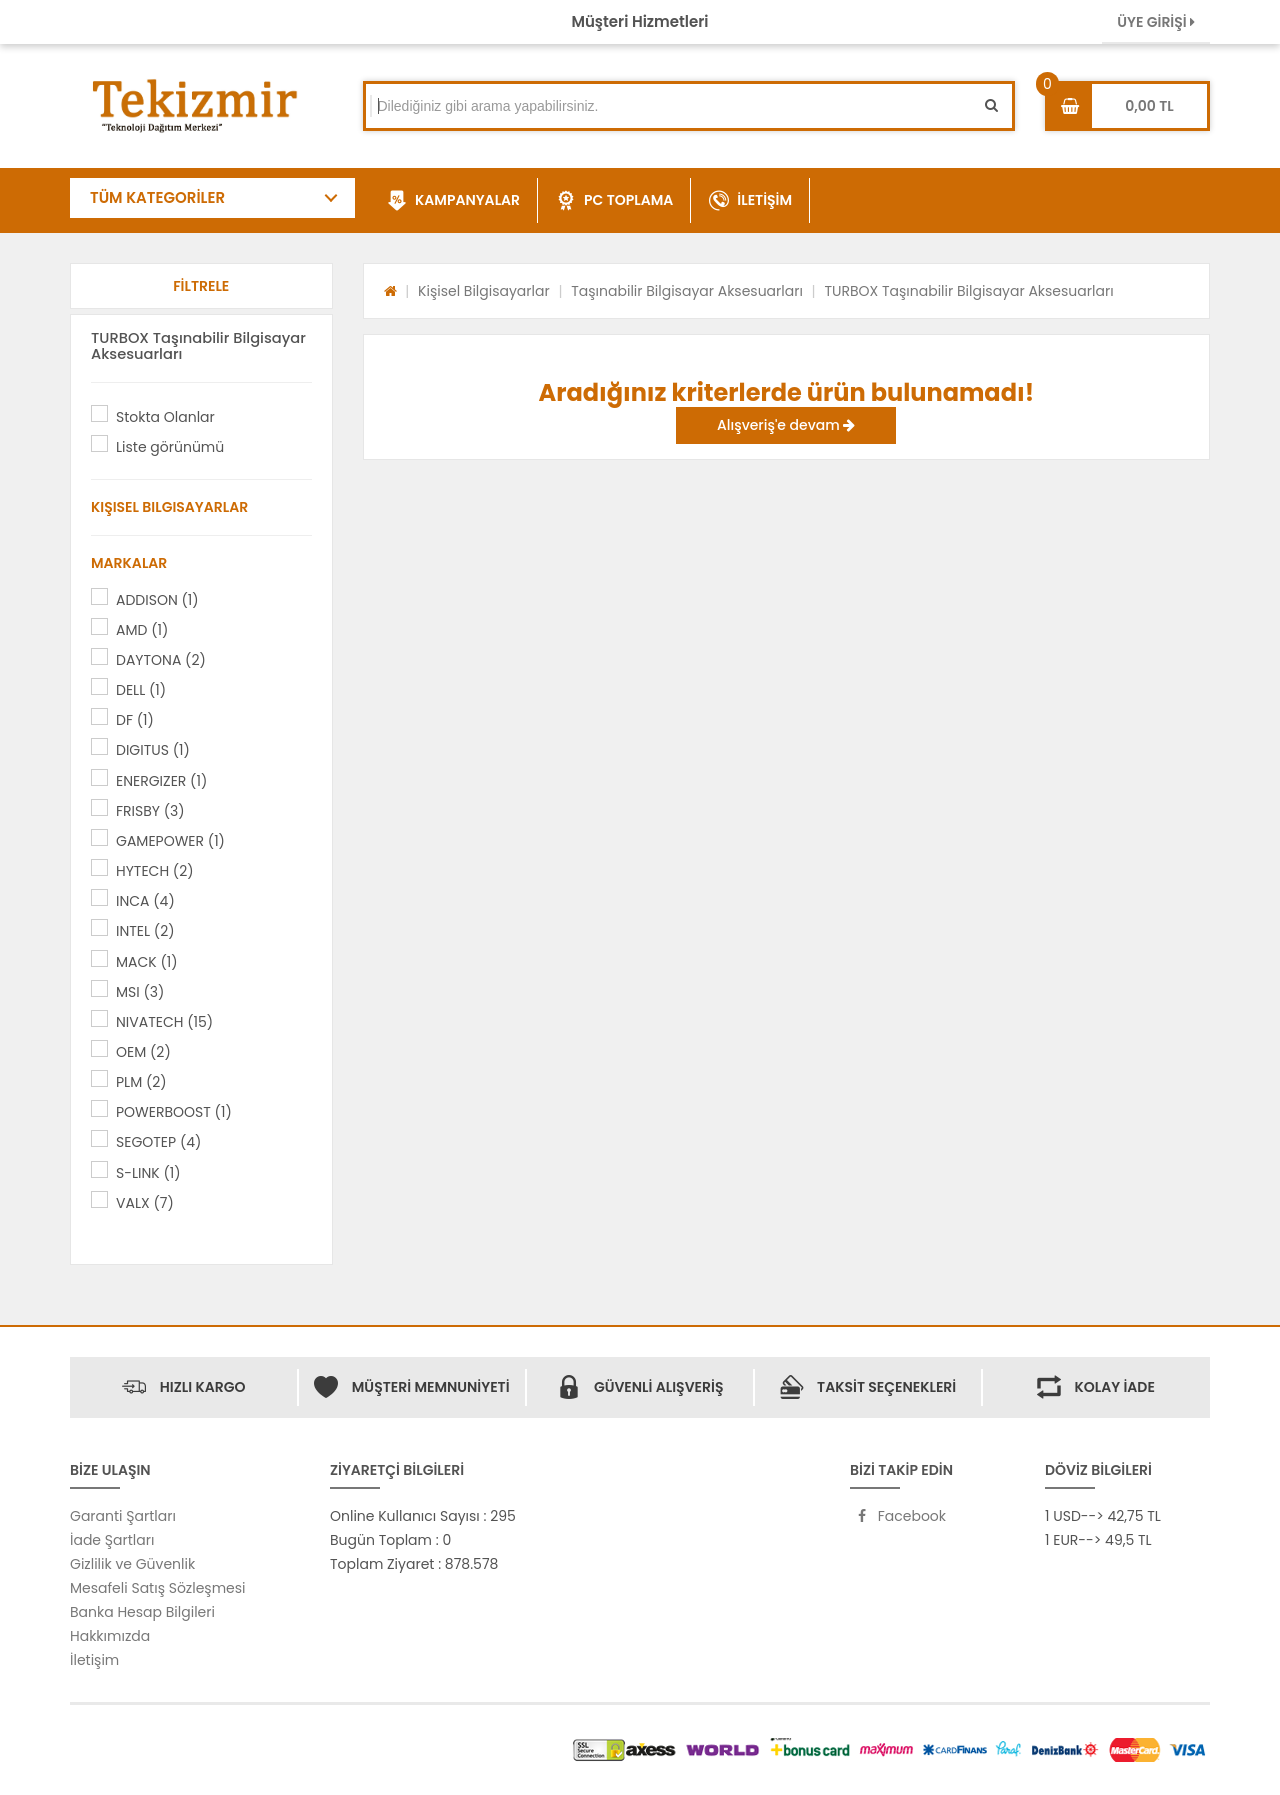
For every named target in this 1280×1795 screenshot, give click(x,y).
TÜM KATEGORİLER (157, 197)
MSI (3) (140, 992)
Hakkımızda (110, 1636)
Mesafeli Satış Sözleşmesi (158, 1588)
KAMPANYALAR (453, 201)
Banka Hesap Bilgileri (142, 1612)
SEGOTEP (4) (158, 1142)
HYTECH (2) (155, 871)
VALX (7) (145, 1203)
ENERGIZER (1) (161, 781)
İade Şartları (112, 1540)
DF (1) (135, 720)
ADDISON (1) (157, 600)
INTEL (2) (145, 931)
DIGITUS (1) (153, 750)
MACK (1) (147, 962)
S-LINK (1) (148, 1173)
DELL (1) (141, 690)
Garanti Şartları (123, 1516)
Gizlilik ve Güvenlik (132, 1564)
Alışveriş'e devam (786, 425)
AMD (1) (142, 630)
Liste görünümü (170, 447)
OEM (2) (143, 1052)
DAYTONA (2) (161, 660)
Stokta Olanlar (165, 417)
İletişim (94, 1660)
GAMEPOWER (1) (170, 841)
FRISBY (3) (150, 811)
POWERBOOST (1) (174, 1112)
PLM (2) (141, 1082)
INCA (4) (145, 901)
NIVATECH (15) (164, 1022)
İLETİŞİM (750, 201)
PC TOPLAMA (614, 201)
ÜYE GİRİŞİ (1156, 22)
